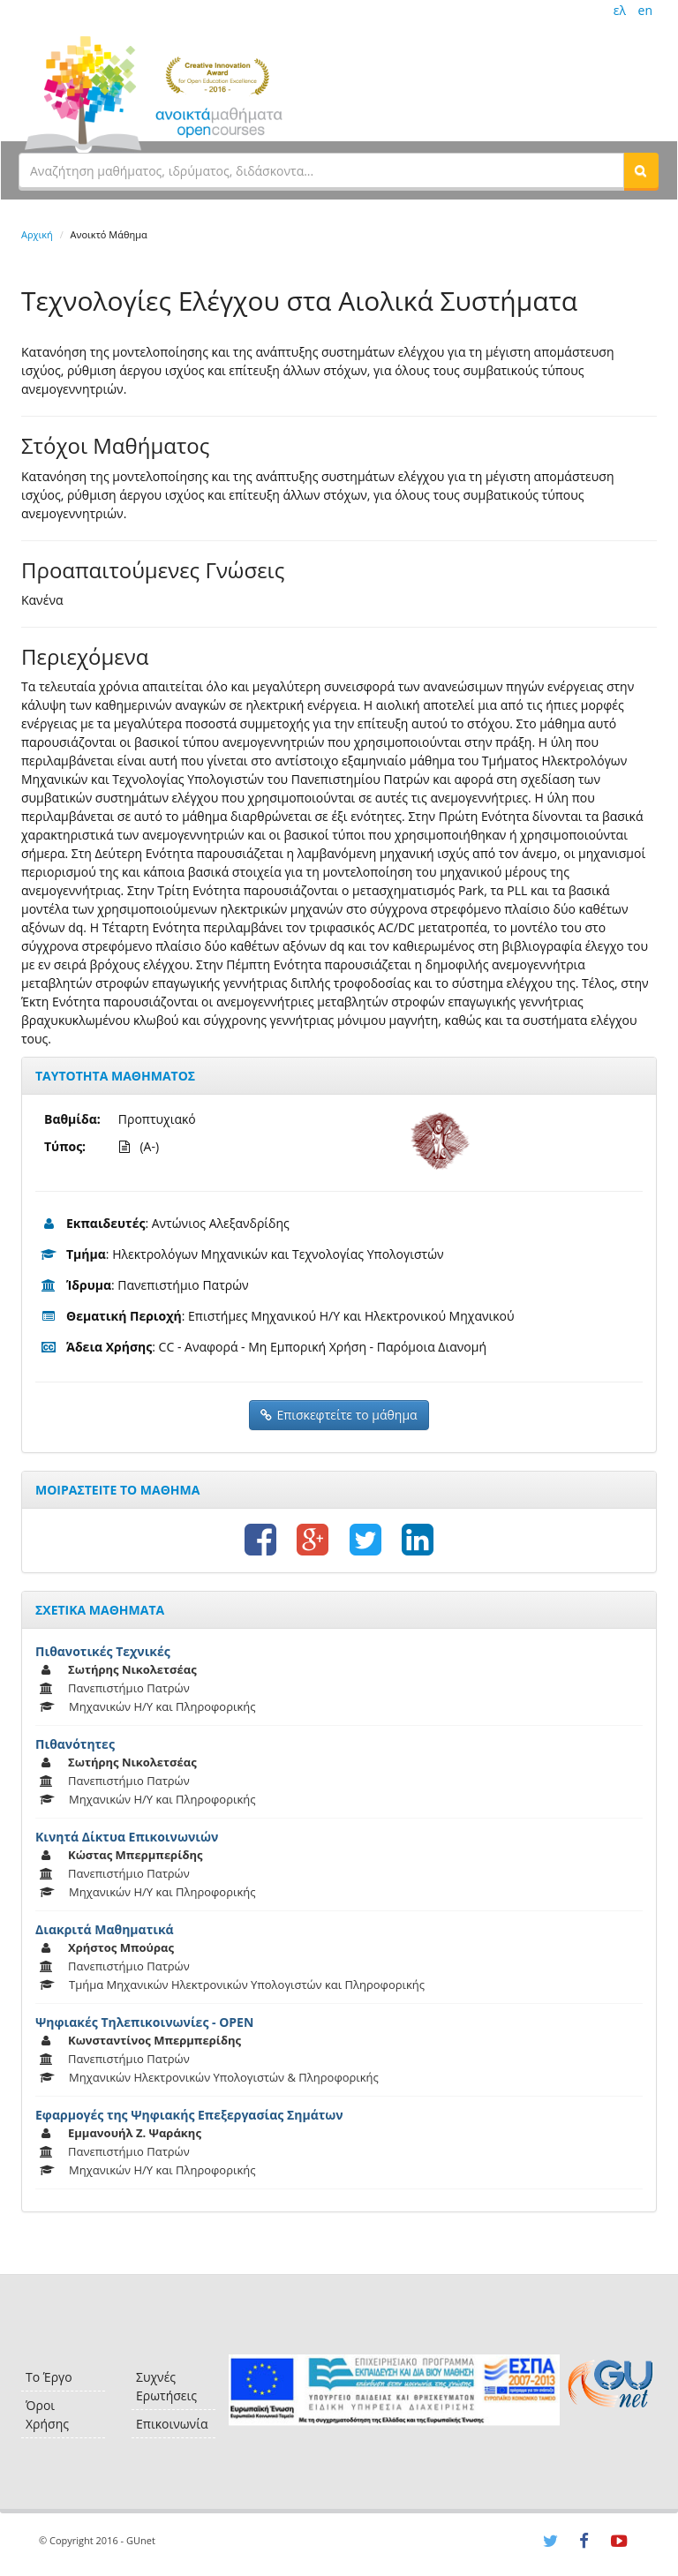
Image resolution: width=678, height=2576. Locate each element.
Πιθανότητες (75, 1744)
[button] (641, 170)
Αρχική (37, 234)
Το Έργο (49, 2377)
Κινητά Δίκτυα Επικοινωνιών (126, 1836)
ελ (620, 10)
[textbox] (321, 170)
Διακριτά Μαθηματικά (104, 1929)
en (645, 10)
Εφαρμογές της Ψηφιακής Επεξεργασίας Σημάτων (189, 2114)
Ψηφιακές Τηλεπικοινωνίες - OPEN (144, 2022)
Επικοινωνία (171, 2423)
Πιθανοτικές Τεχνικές (102, 1651)
